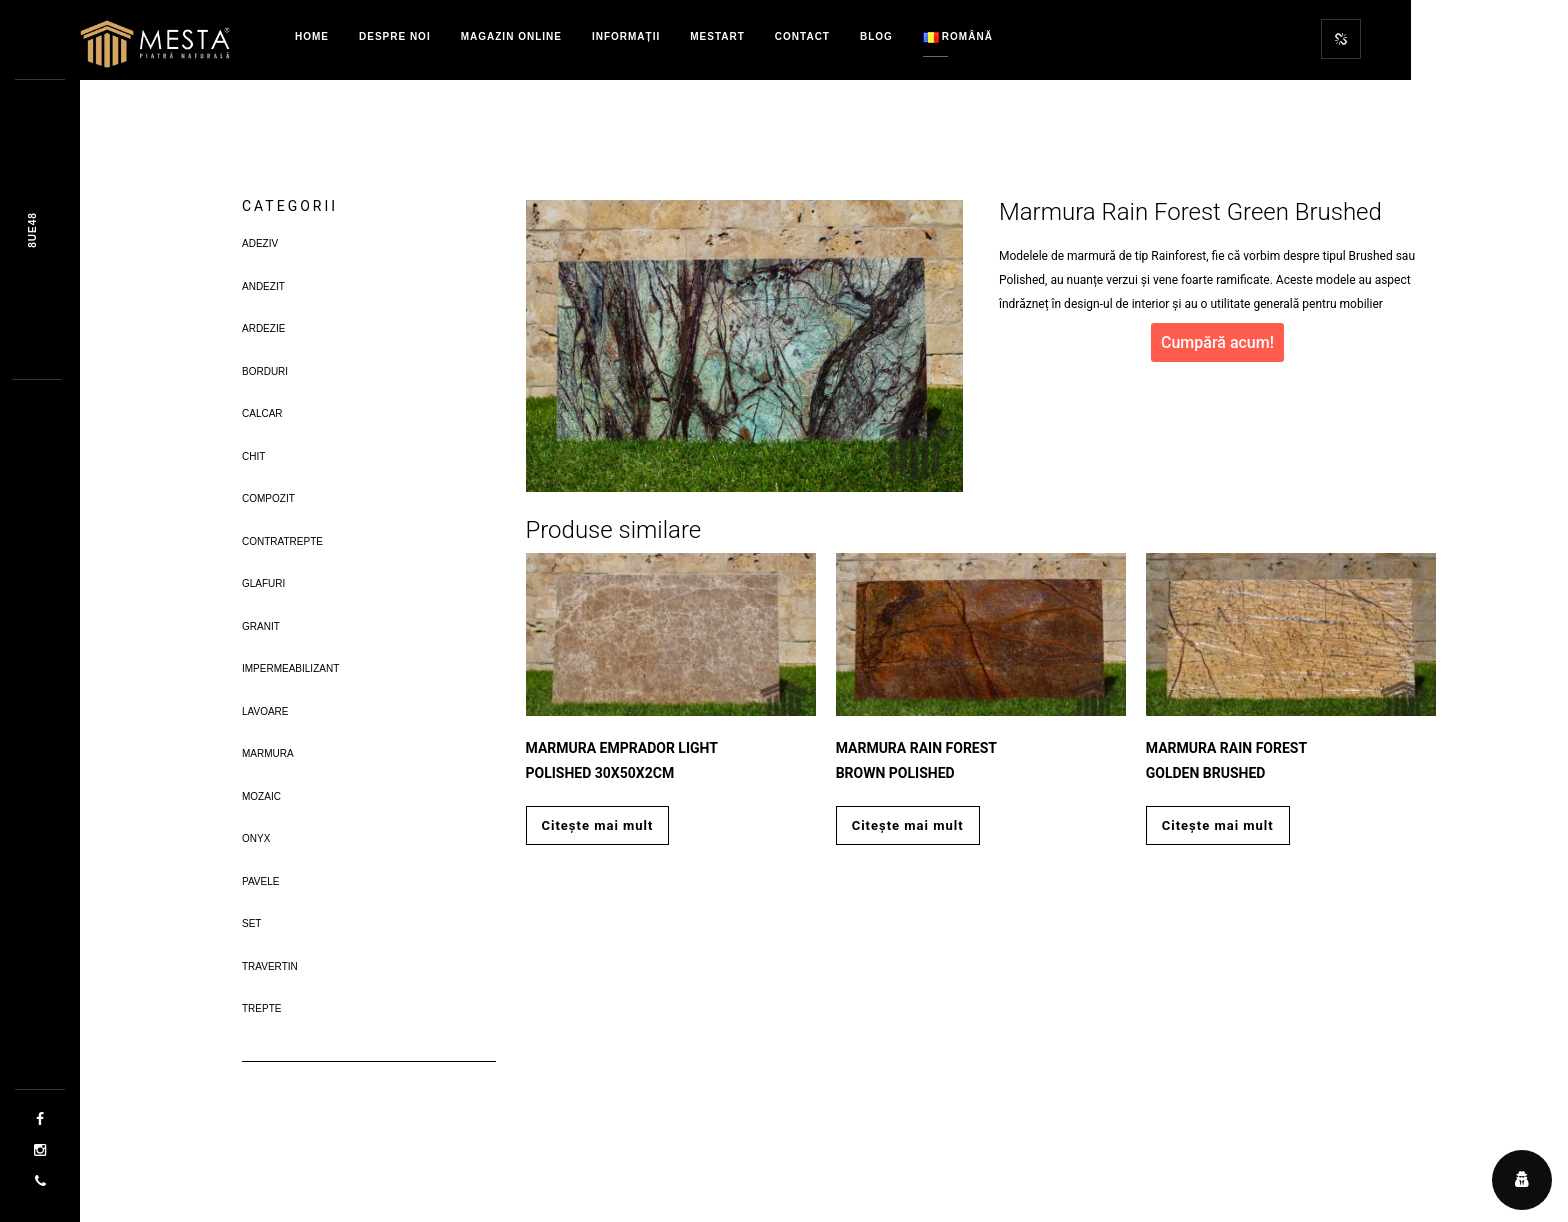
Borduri (265, 371)
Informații (626, 36)
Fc (32, 229)
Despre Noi (395, 36)
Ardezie (263, 328)
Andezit (263, 286)
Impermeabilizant (290, 668)
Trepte (261, 1008)
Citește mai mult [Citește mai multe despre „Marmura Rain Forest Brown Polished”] (908, 825)
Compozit (268, 498)
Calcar (262, 413)
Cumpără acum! (1217, 342)
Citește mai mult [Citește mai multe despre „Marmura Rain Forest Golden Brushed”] (1218, 825)
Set (251, 923)
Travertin (270, 966)
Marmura (268, 753)
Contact (802, 36)
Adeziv (260, 243)
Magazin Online (511, 36)
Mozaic (261, 796)
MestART (717, 36)
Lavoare (265, 711)
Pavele (260, 881)
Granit (261, 626)
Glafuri (263, 583)
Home (312, 36)
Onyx (256, 838)
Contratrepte (282, 541)
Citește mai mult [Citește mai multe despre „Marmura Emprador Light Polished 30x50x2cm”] (598, 825)
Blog (876, 36)
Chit (253, 456)
